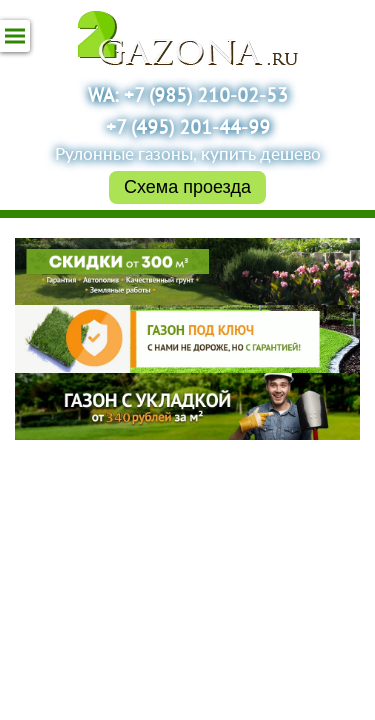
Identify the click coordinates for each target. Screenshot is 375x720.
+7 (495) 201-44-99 (188, 129)
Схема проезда (187, 187)
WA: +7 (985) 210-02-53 (188, 97)
